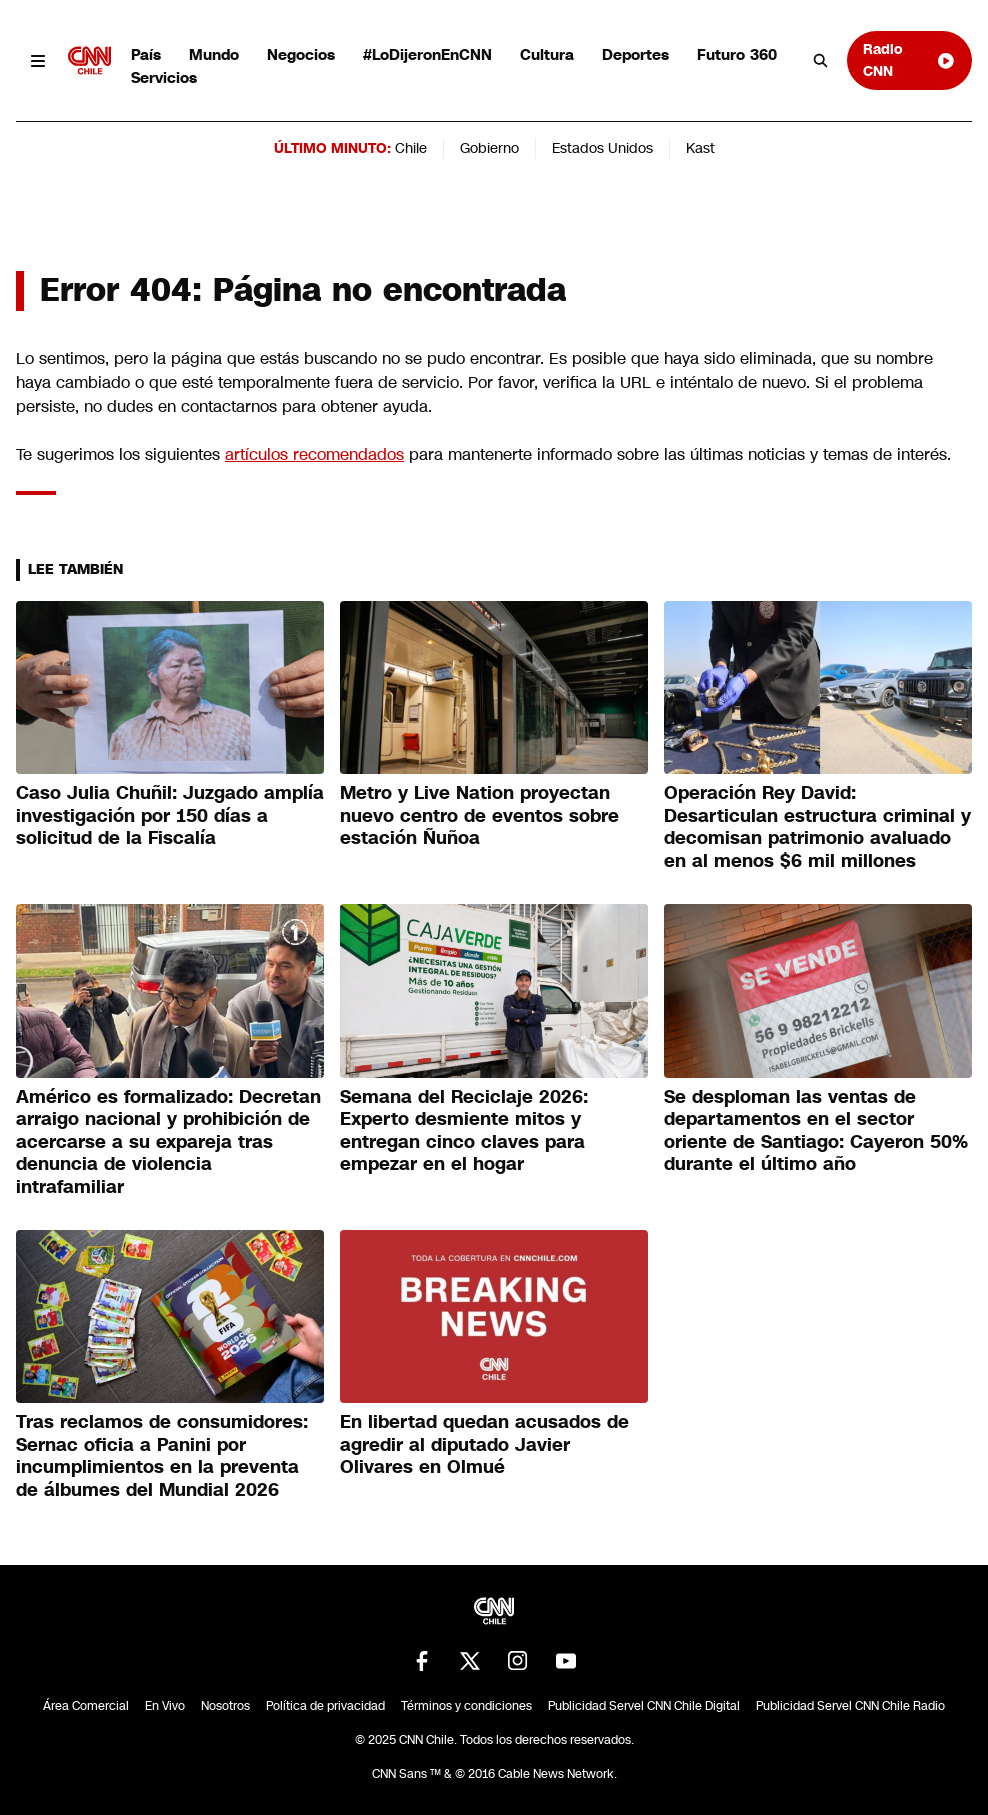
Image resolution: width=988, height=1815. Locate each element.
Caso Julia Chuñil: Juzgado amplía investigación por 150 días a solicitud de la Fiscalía (170, 815)
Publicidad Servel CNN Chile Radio (850, 1706)
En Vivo (165, 1706)
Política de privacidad (325, 1706)
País (146, 54)
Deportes (635, 54)
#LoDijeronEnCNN (427, 54)
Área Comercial (86, 1706)
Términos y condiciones (466, 1706)
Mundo (214, 54)
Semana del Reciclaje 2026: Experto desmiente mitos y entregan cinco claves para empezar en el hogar (464, 1131)
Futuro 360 (737, 54)
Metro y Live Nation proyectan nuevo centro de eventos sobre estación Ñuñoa (479, 815)
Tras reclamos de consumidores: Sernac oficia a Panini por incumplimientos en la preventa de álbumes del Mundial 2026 (162, 1456)
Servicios (164, 77)
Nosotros (225, 1706)
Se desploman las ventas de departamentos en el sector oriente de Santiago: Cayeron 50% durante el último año (816, 1131)
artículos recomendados (314, 454)
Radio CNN (909, 59)
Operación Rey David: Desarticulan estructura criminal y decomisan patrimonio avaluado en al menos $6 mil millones (817, 827)
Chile (411, 148)
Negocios (301, 54)
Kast (700, 148)
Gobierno (489, 148)
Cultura (547, 54)
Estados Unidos (602, 148)
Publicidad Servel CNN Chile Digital (644, 1706)
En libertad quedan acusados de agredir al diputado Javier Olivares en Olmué (484, 1444)
